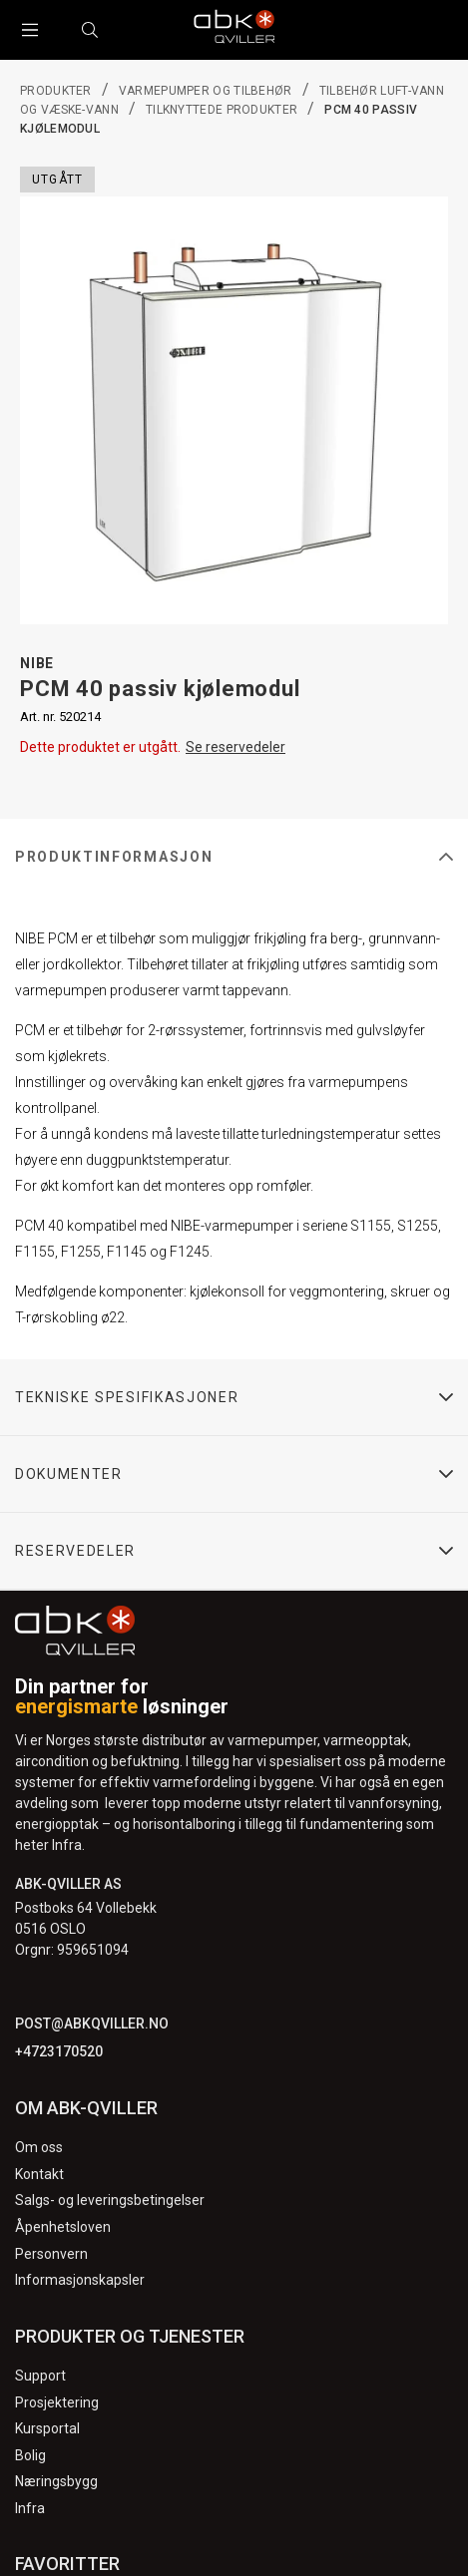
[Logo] (234, 30)
